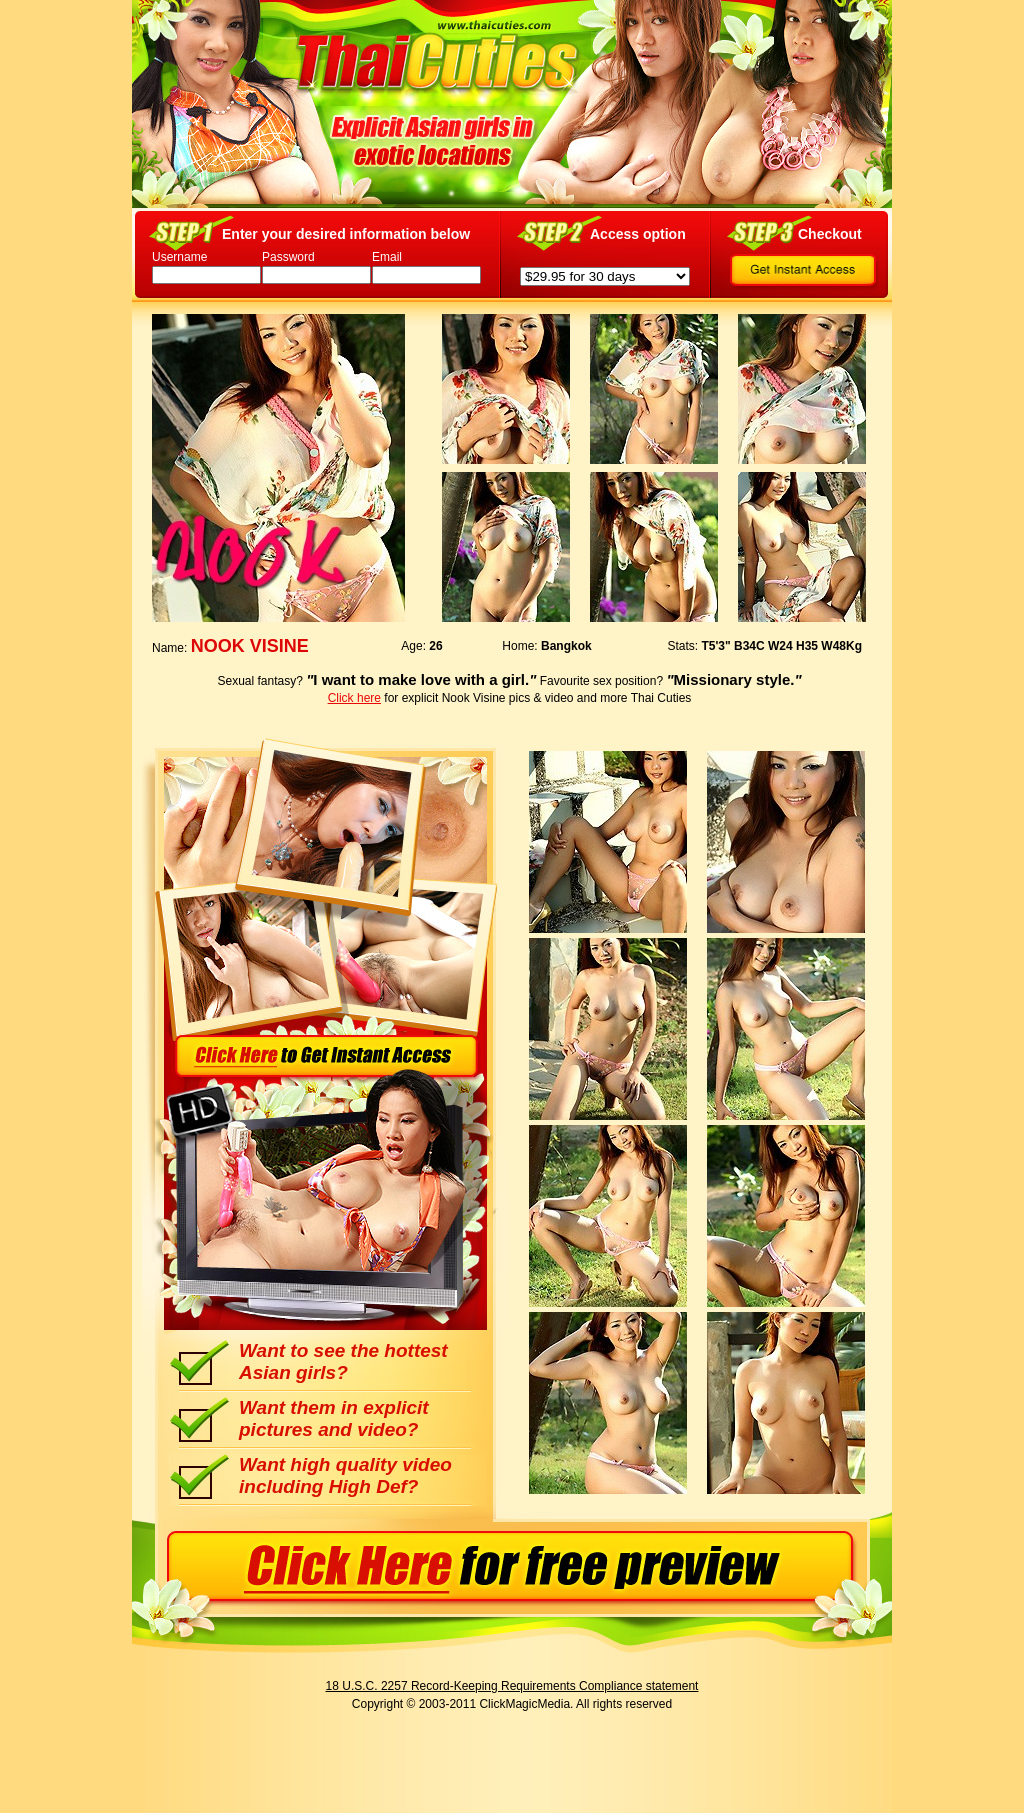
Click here (354, 698)
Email (387, 257)
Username (179, 257)
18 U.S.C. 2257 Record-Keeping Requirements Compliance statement (512, 1686)
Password (288, 257)
